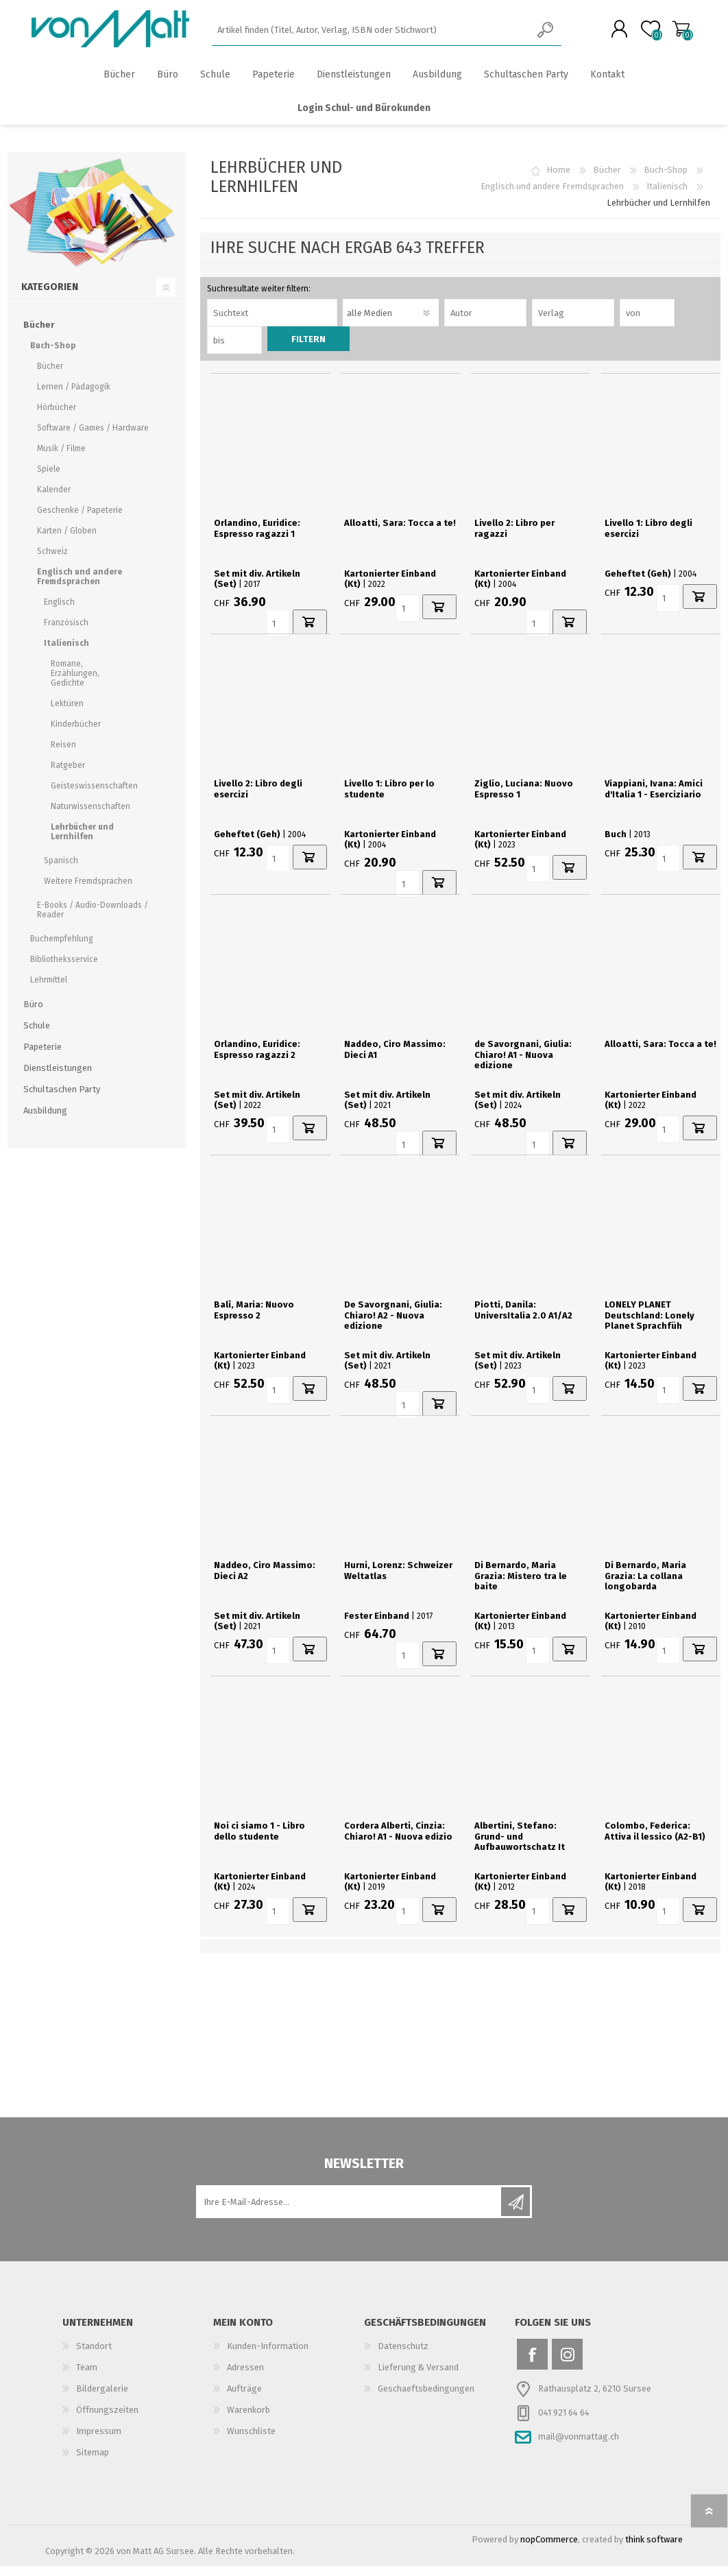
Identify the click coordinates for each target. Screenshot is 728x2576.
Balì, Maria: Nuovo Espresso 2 (254, 1319)
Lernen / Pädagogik (73, 396)
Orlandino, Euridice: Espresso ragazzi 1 (257, 538)
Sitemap (92, 2462)
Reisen (63, 754)
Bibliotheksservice (64, 969)
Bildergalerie (102, 2398)
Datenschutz (403, 2355)
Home (558, 179)
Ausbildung (45, 1120)
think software (654, 2549)
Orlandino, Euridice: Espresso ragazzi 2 (257, 1059)
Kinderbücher (76, 733)
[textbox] (371, 34)
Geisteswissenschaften (94, 795)
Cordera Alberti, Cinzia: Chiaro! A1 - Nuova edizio (398, 1840)
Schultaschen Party (61, 1099)
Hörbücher (56, 417)
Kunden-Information (267, 2355)
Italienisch (667, 196)
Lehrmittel (48, 989)
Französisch (66, 632)
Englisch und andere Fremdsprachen (552, 196)
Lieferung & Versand (418, 2377)
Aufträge (244, 2398)
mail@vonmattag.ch (578, 2446)
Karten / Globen (67, 540)
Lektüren (67, 713)
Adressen (245, 2377)
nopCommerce (549, 2549)
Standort (94, 2355)
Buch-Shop (666, 179)
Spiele (48, 478)
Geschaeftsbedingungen (426, 2398)
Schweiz (52, 561)
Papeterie (42, 1056)
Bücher (607, 179)
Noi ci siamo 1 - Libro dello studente (259, 1840)
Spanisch (61, 870)
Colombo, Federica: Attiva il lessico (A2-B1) (655, 1840)
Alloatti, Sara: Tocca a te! (400, 532)
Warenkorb (667, 34)
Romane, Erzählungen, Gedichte (75, 683)
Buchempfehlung (61, 948)
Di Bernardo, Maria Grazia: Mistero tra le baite (520, 1585)
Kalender (54, 499)
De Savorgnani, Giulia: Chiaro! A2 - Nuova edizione (393, 1324)
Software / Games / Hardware (93, 437)
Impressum (98, 2440)
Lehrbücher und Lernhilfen (82, 841)
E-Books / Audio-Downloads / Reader (92, 919)
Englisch (59, 611)
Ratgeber (68, 775)
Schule (36, 1035)
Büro (33, 1014)
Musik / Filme (61, 458)
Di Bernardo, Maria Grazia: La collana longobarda (645, 1585)
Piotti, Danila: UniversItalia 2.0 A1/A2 (523, 1319)
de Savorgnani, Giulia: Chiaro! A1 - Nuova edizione (523, 1064)
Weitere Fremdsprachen (88, 890)
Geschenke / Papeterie (80, 520)
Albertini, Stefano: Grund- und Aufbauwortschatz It (519, 1846)
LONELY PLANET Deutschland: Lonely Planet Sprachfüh (649, 1324)
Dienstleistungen (57, 1077)
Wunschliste (251, 2440)
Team (86, 2377)
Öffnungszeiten (107, 2419)
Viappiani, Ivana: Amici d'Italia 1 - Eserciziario (654, 798)
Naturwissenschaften (90, 816)
